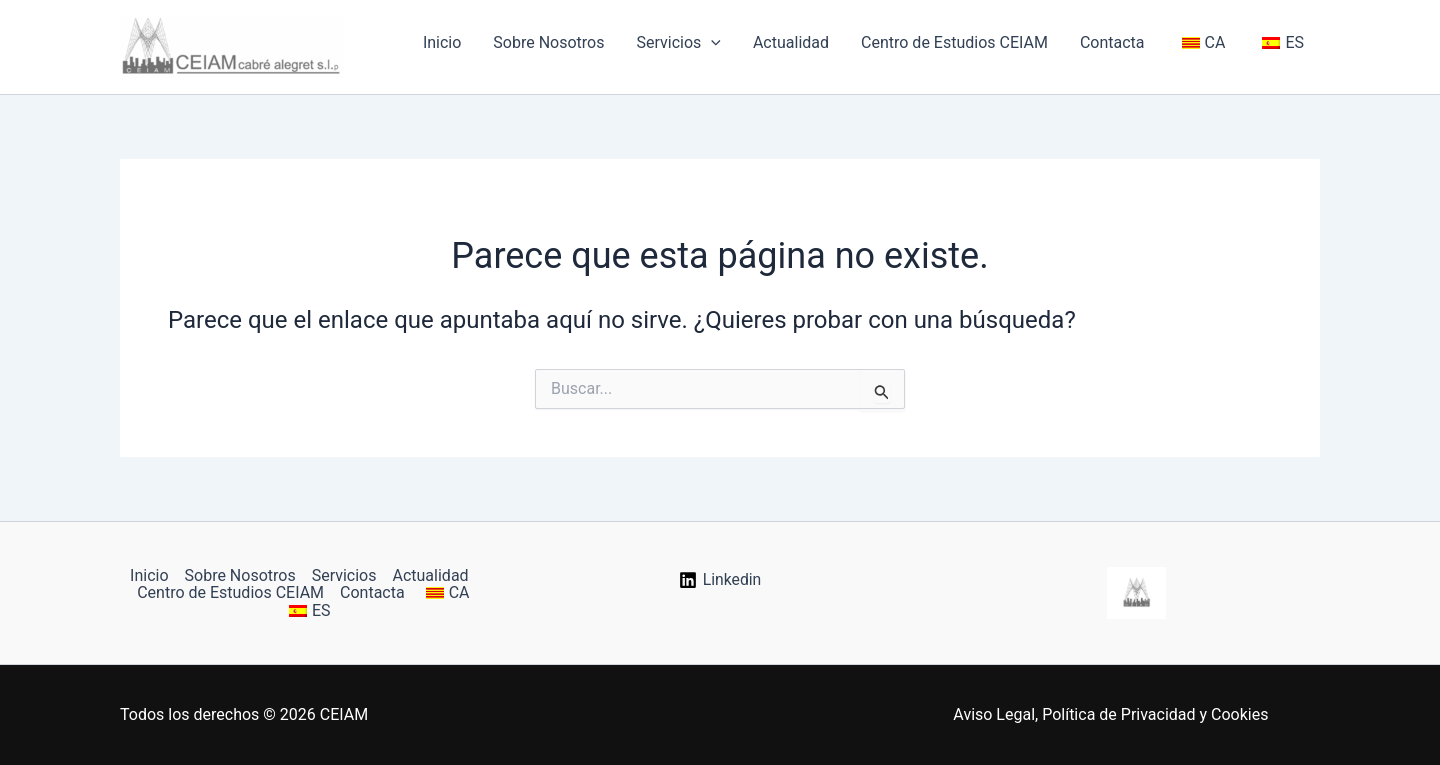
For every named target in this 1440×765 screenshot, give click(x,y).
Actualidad (791, 42)
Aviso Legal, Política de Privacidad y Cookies (1110, 714)
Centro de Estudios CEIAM (954, 42)
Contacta (1112, 42)
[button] (711, 43)
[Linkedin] (720, 580)
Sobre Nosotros (548, 42)
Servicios (678, 43)
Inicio (442, 42)
